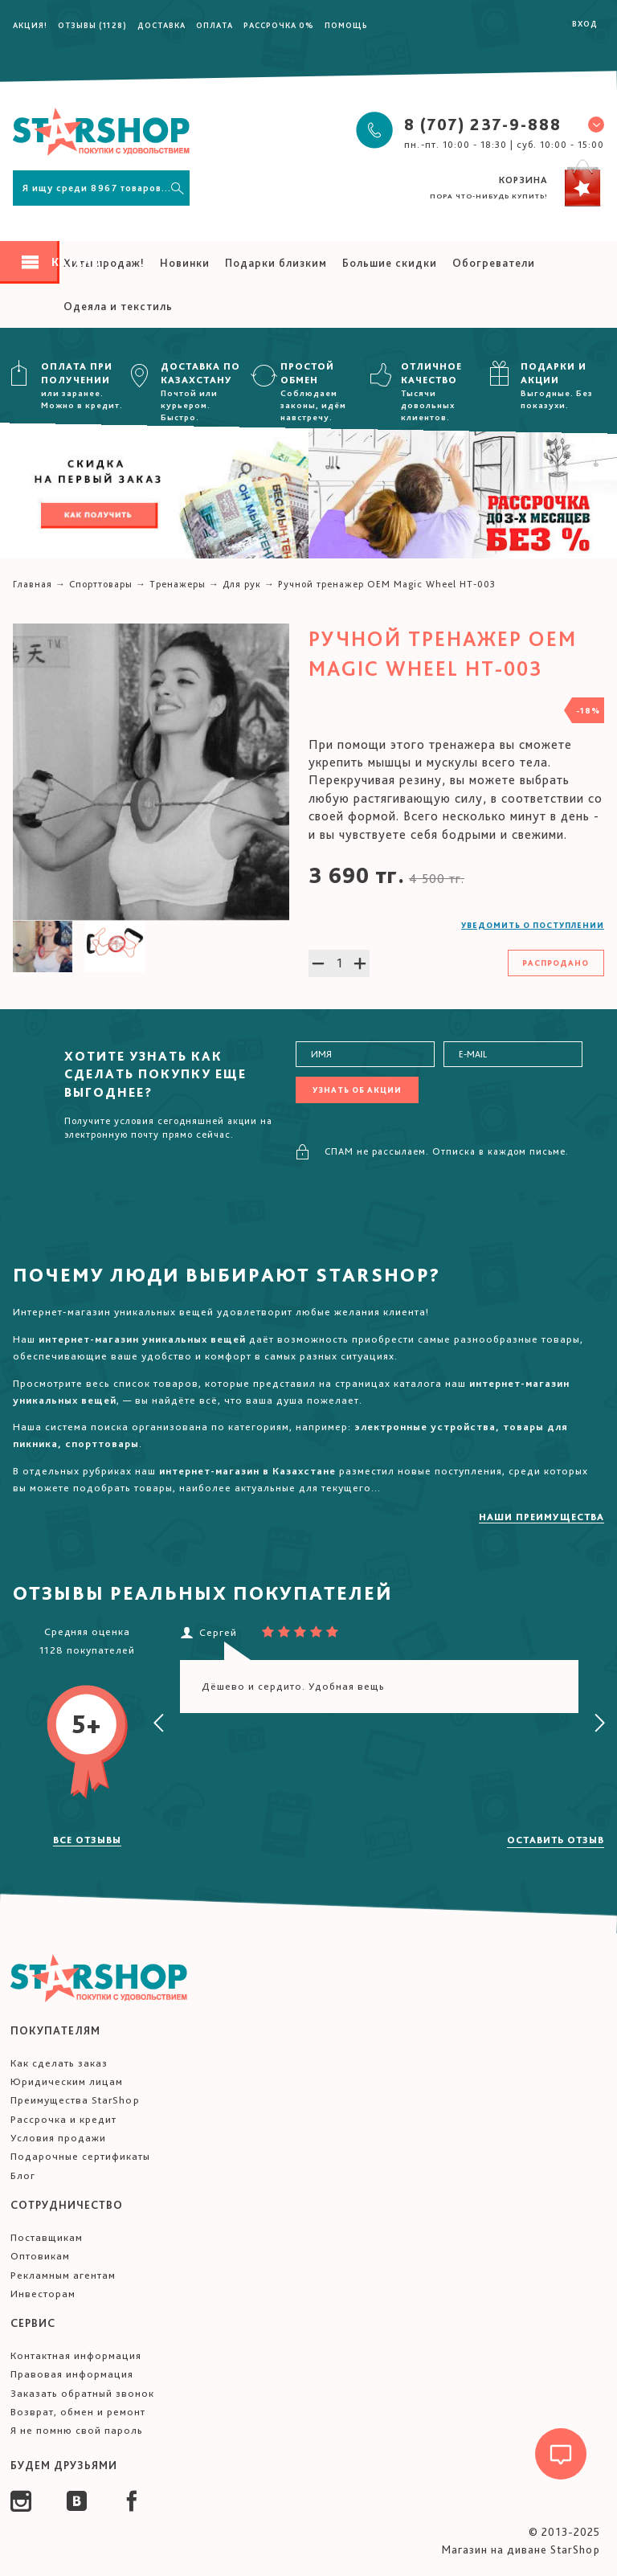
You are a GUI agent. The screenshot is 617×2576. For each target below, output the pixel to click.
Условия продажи (58, 2138)
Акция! (30, 25)
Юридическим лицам (66, 2081)
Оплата (214, 25)
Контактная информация (75, 2355)
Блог (22, 2175)
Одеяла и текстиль (118, 306)
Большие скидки (389, 262)
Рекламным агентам (63, 2275)
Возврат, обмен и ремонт (77, 2412)
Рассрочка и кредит (63, 2119)
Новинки (185, 262)
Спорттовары (101, 584)
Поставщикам (46, 2237)
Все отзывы (87, 1840)
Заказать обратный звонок (82, 2393)
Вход (585, 23)
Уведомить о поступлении (532, 925)
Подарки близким (276, 262)
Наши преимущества (541, 1517)
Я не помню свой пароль (76, 2430)
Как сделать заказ (59, 2063)
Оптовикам (40, 2256)
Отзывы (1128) (92, 25)
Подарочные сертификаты (80, 2156)
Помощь (346, 25)
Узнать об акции (357, 1089)
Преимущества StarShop (75, 2100)
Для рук (242, 584)
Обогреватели (493, 262)
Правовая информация (71, 2374)
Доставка (161, 25)
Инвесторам (43, 2294)
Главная (32, 584)
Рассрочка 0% (278, 25)
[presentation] (159, 1723)
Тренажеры (177, 584)
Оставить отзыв (555, 1840)
